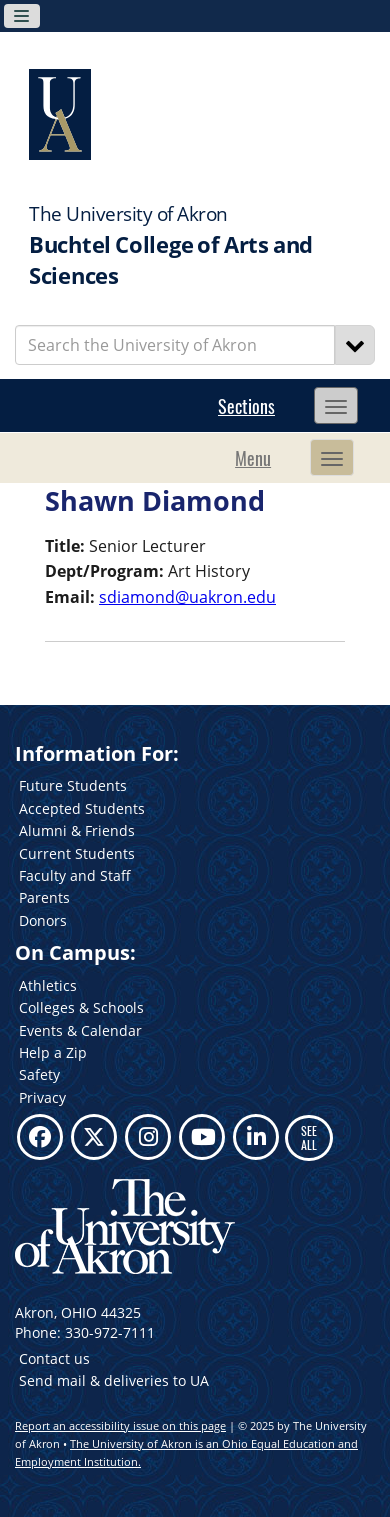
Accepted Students (82, 808)
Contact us (54, 1358)
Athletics (48, 985)
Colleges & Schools (81, 1007)
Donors (43, 920)
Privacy (42, 1097)
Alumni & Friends (77, 830)
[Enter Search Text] (175, 345)
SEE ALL (309, 1137)
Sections (246, 406)
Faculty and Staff (75, 875)
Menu (253, 458)
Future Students (73, 785)
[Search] (355, 345)
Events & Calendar (80, 1030)
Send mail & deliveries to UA (114, 1380)
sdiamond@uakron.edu (187, 597)
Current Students (77, 853)
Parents (44, 897)
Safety (39, 1074)
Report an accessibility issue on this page (120, 1425)
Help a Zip (53, 1052)
